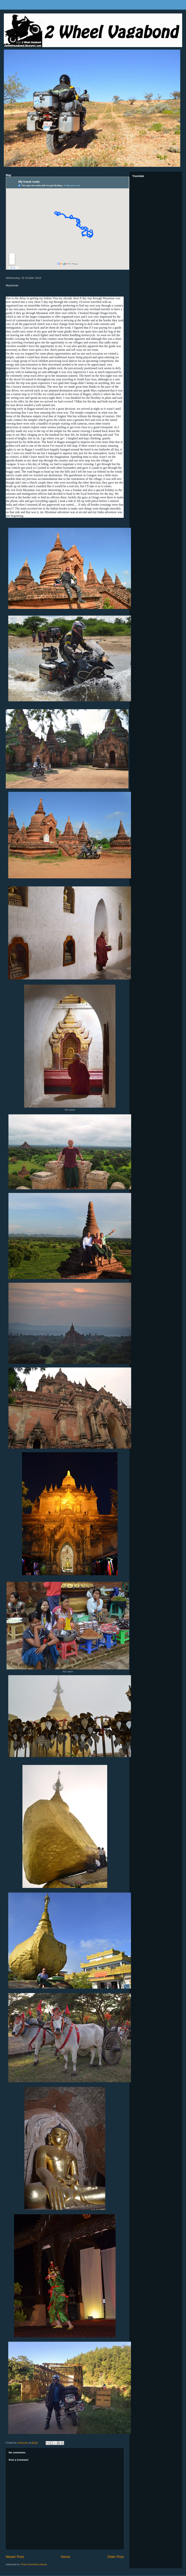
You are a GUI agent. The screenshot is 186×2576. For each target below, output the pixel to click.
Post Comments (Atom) (34, 2564)
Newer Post (15, 2557)
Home (65, 2557)
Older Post (115, 2557)
